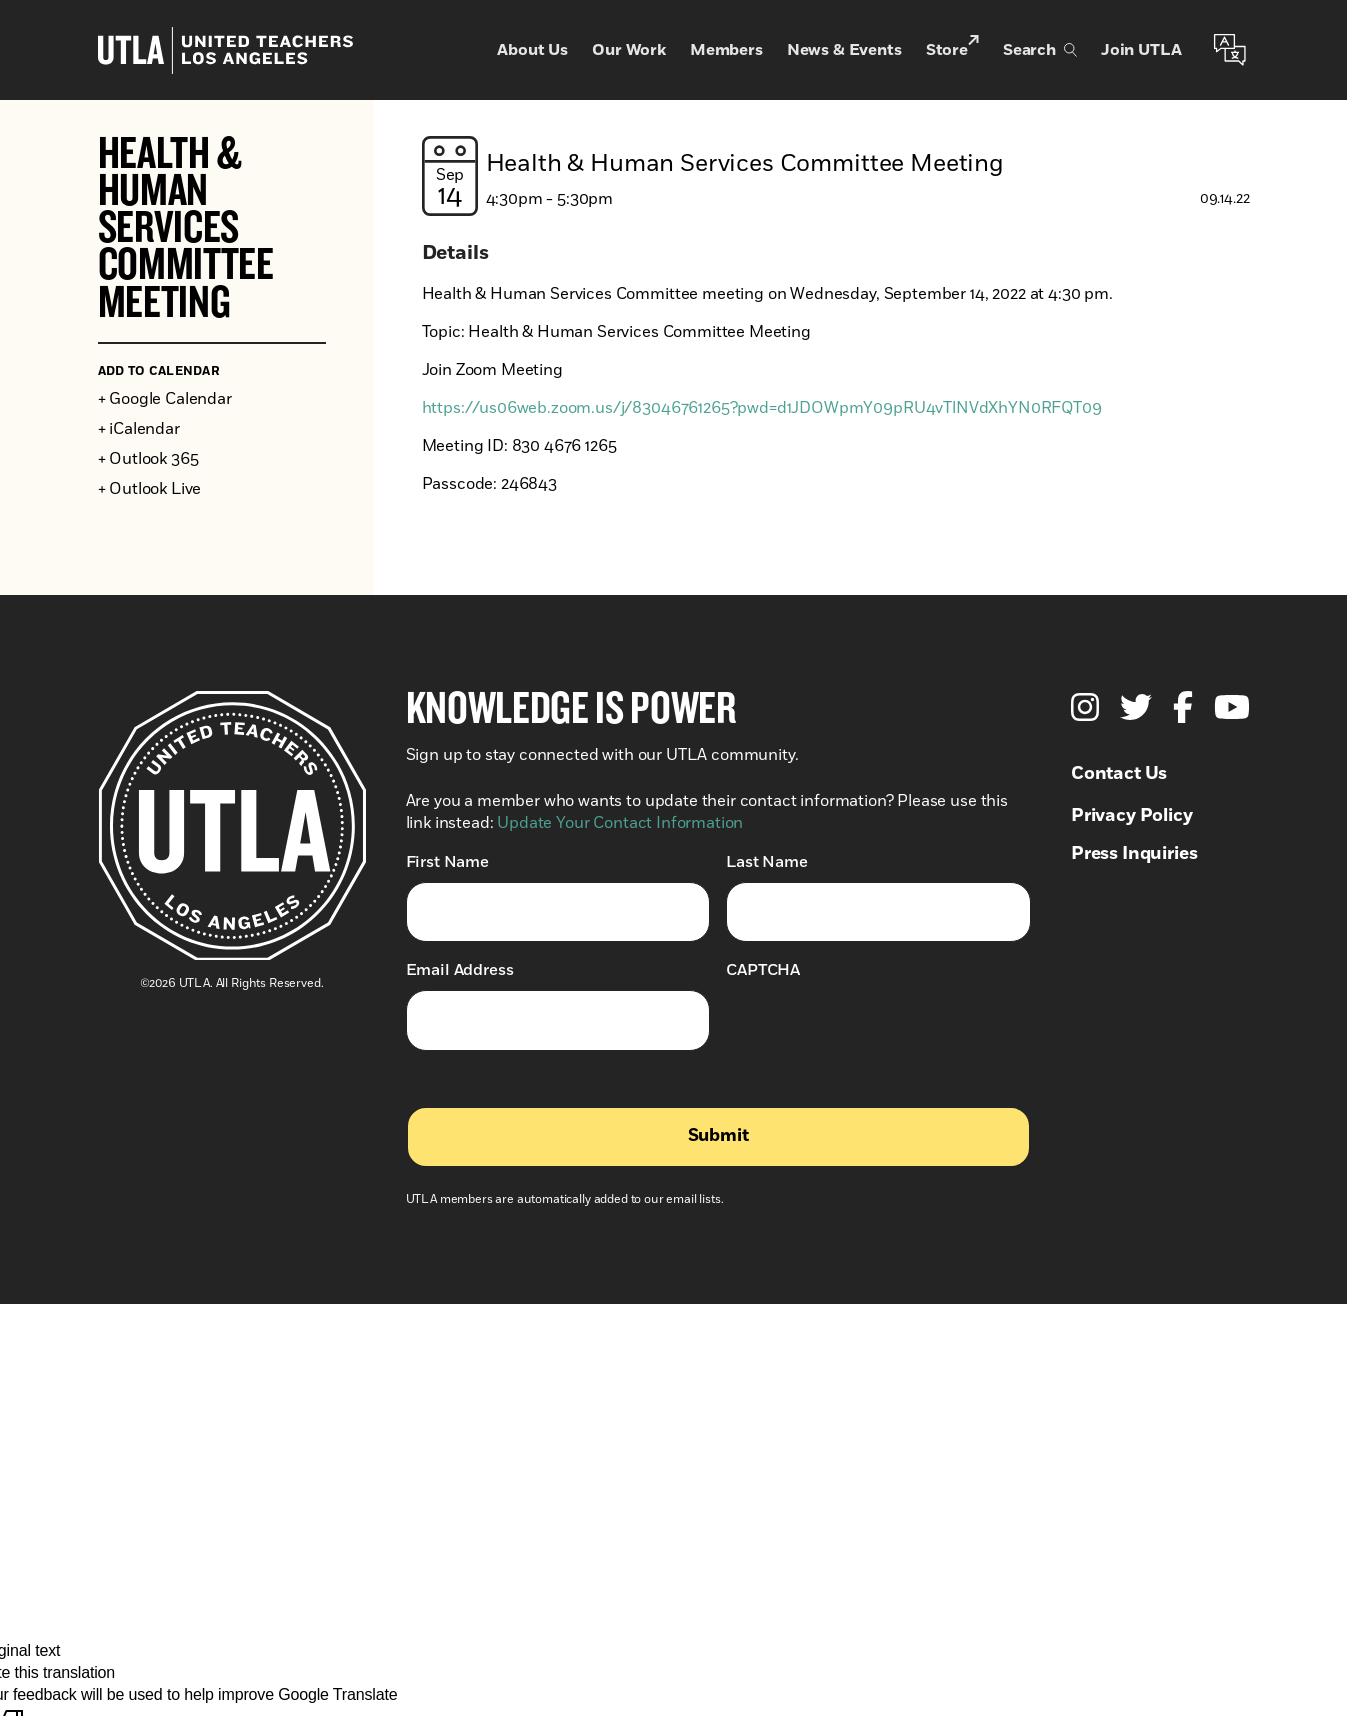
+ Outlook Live (150, 489)
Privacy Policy (1132, 816)
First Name (447, 861)
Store (952, 48)
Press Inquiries (1134, 854)
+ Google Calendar (165, 399)
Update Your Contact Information (620, 823)
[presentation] (878, 1029)
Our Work (629, 50)
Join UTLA (1141, 50)
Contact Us (1119, 774)
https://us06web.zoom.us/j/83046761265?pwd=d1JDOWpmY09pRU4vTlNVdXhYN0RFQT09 (762, 408)
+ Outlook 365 (148, 459)
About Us (532, 50)
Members (726, 50)
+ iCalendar (139, 429)
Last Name (767, 861)
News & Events (844, 50)
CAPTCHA (763, 970)
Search (1040, 50)
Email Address (460, 969)
